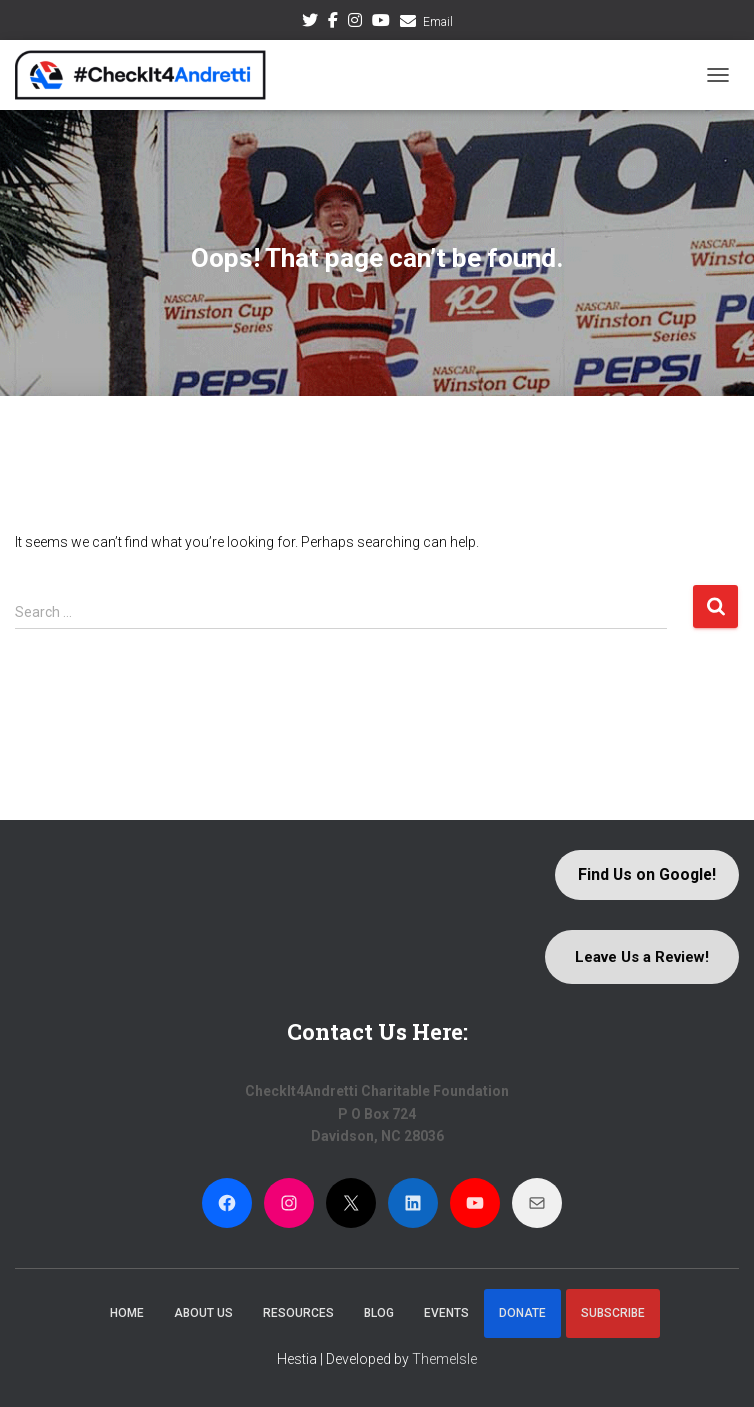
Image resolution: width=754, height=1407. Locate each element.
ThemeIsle (444, 1359)
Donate (522, 1313)
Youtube (381, 23)
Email (438, 22)
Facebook (333, 23)
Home (127, 1313)
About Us (203, 1313)
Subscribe (613, 1313)
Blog (379, 1313)
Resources (298, 1313)
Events (446, 1313)
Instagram (355, 23)
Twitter (310, 23)
